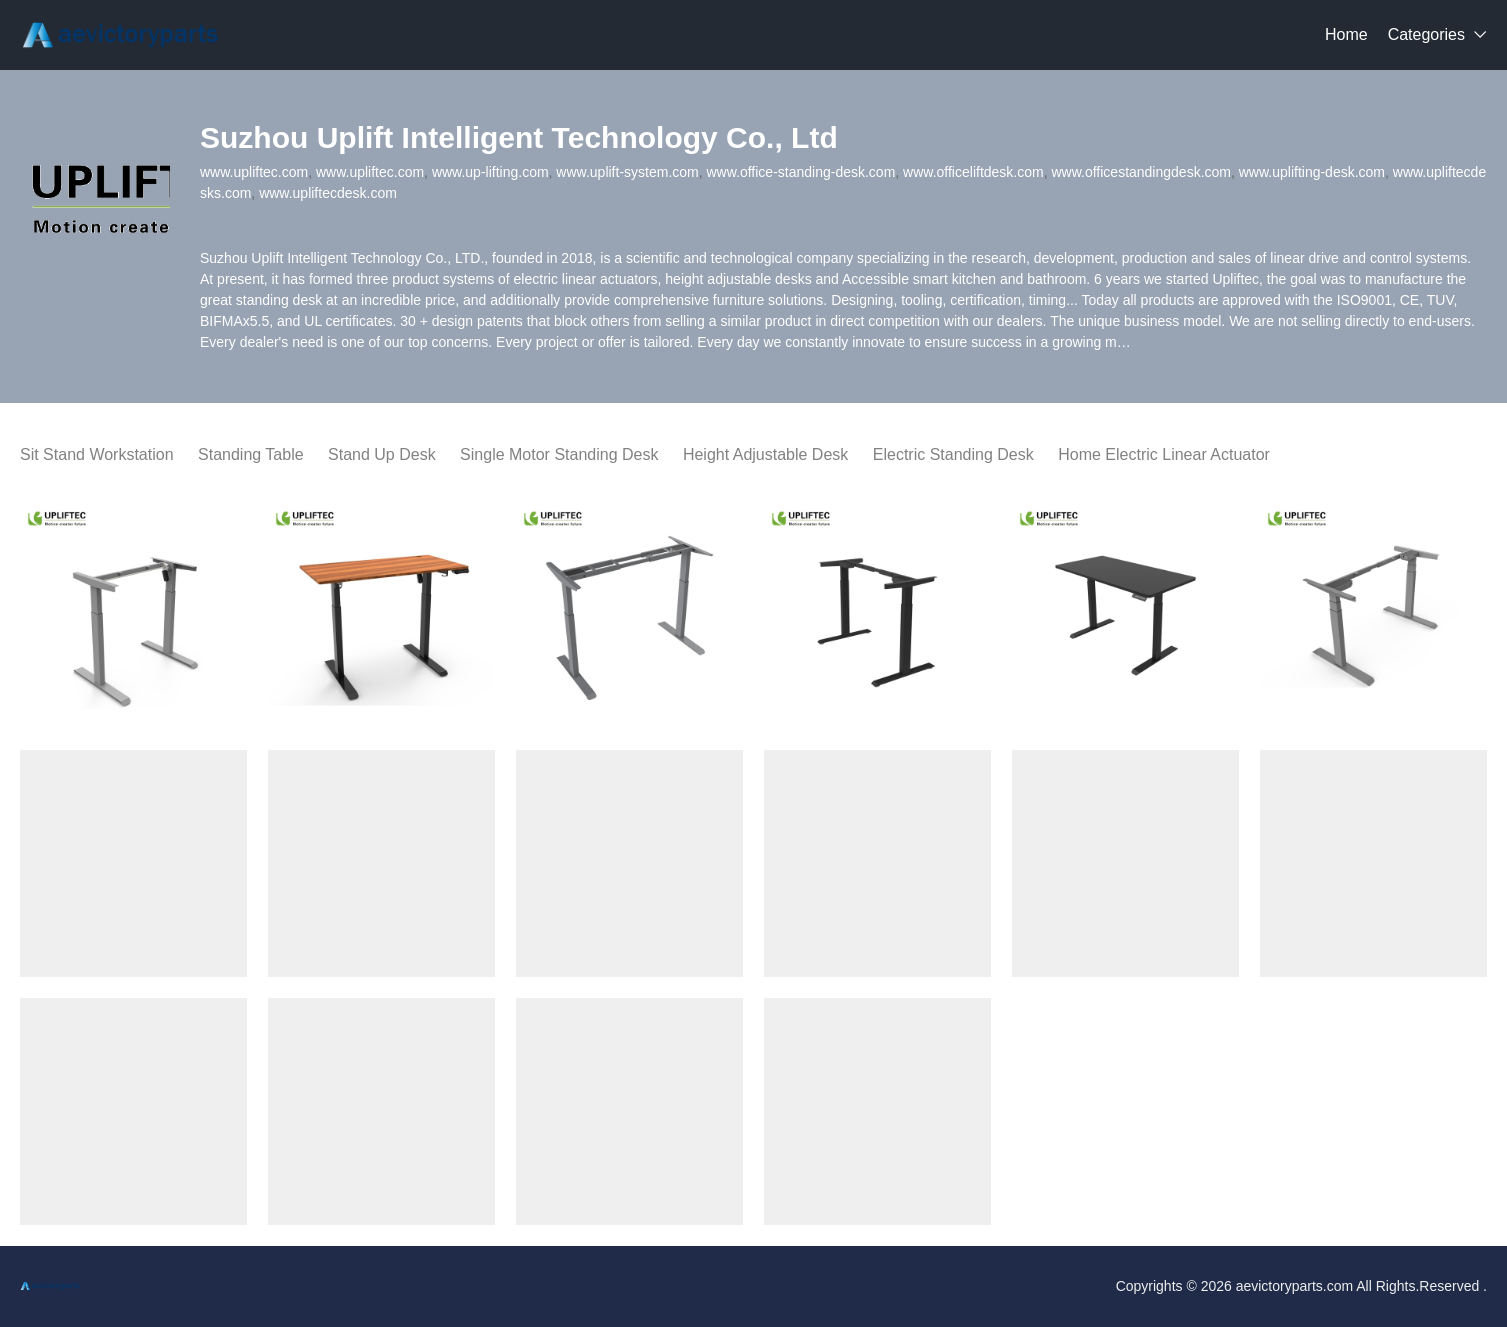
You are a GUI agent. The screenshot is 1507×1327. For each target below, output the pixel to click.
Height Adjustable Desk (765, 454)
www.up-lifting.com (490, 172)
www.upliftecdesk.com (328, 193)
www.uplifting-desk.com (1312, 172)
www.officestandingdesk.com (1141, 172)
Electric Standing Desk (953, 454)
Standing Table (251, 454)
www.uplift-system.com (627, 172)
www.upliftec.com (254, 172)
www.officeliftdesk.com (973, 172)
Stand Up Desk (382, 454)
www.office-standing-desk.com (801, 172)
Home (1346, 34)
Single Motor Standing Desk (559, 454)
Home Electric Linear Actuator (1164, 454)
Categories (1426, 34)
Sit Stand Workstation (97, 454)
